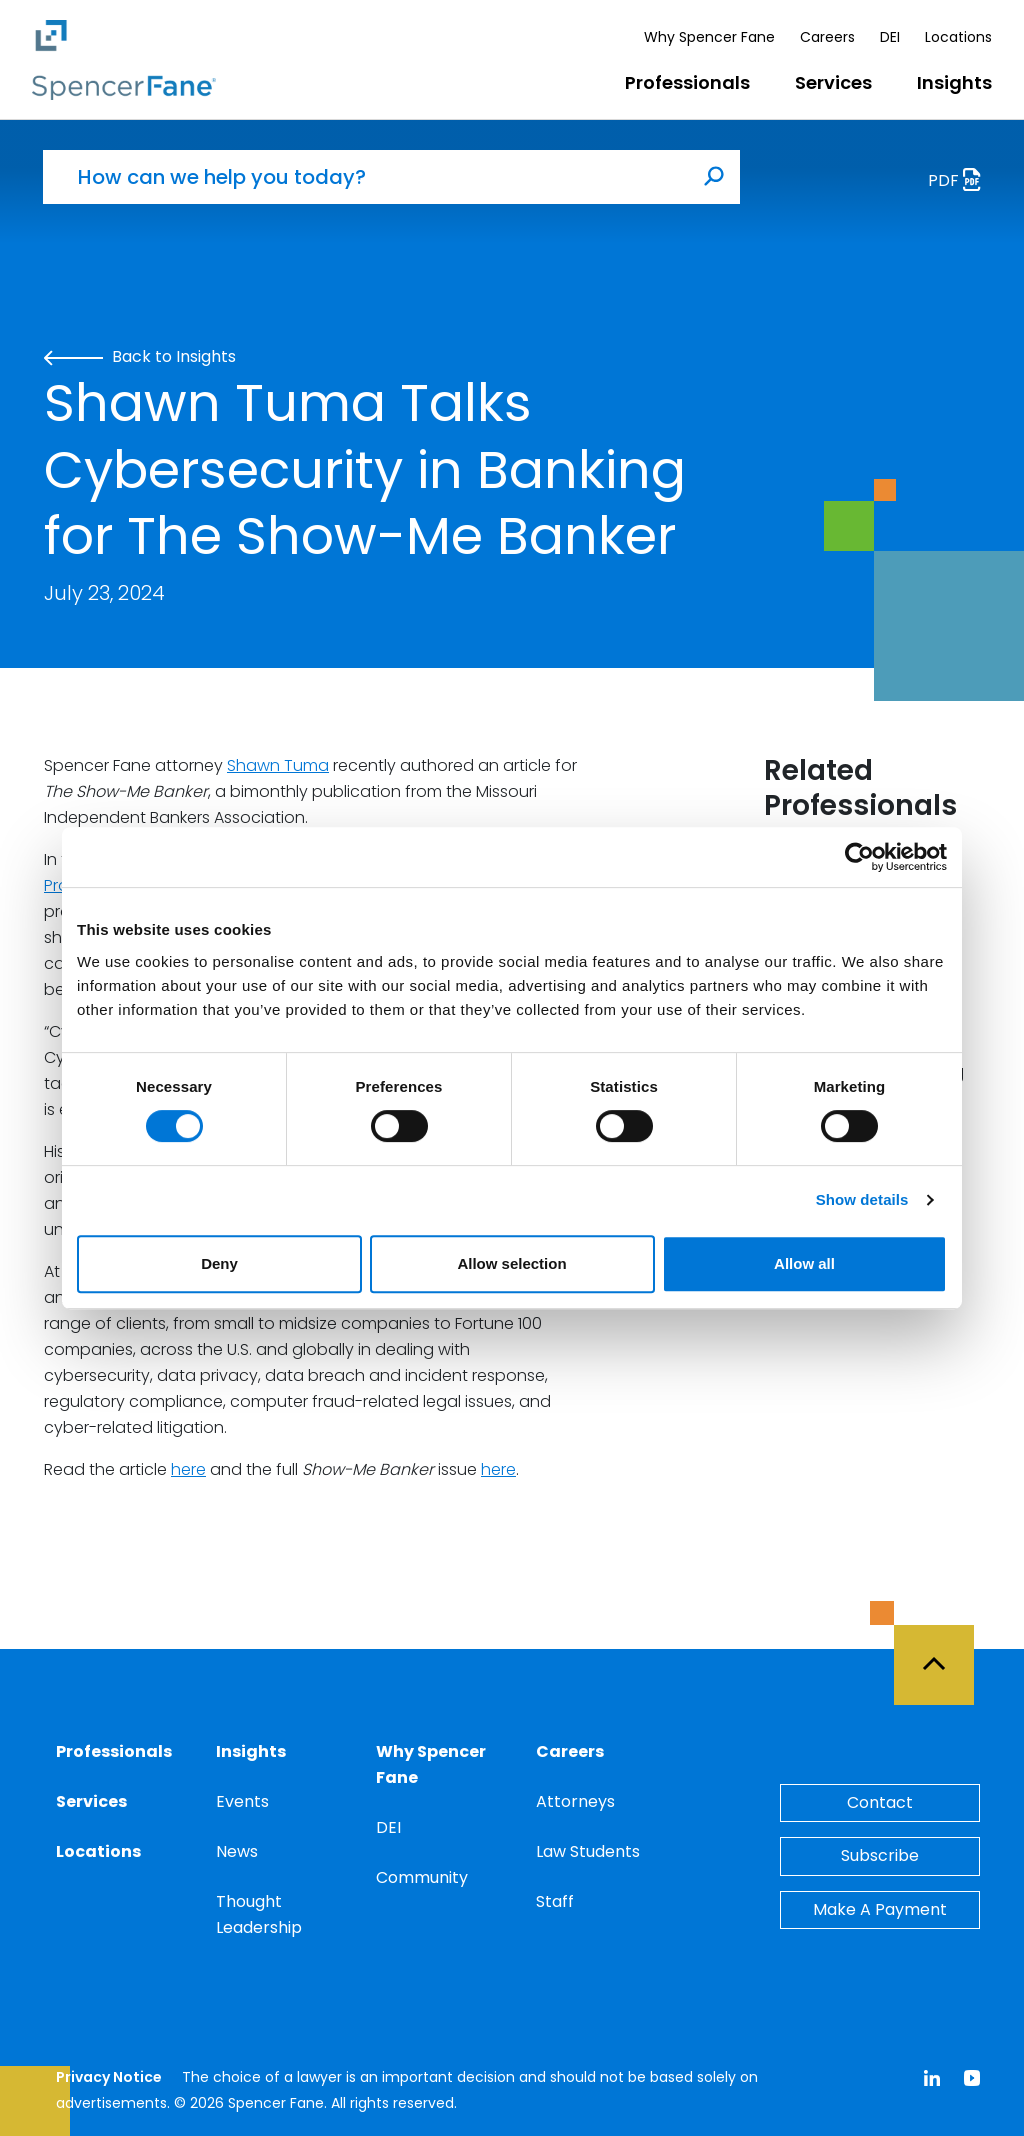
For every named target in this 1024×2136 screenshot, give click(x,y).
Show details (862, 1199)
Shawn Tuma (278, 765)
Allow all (804, 1263)
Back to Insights (140, 356)
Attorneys (575, 1801)
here (188, 1469)
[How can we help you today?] (366, 177)
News (237, 1851)
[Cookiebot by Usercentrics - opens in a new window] (859, 857)
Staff (555, 1901)
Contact (880, 1802)
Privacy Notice (109, 2077)
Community (422, 1877)
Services (833, 82)
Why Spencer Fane (709, 37)
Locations (958, 37)
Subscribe (880, 1855)
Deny (219, 1263)
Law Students (588, 1851)
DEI (890, 37)
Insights (954, 82)
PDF (960, 182)
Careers (827, 37)
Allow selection (511, 1263)
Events (242, 1801)
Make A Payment (880, 1909)
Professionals (687, 82)
